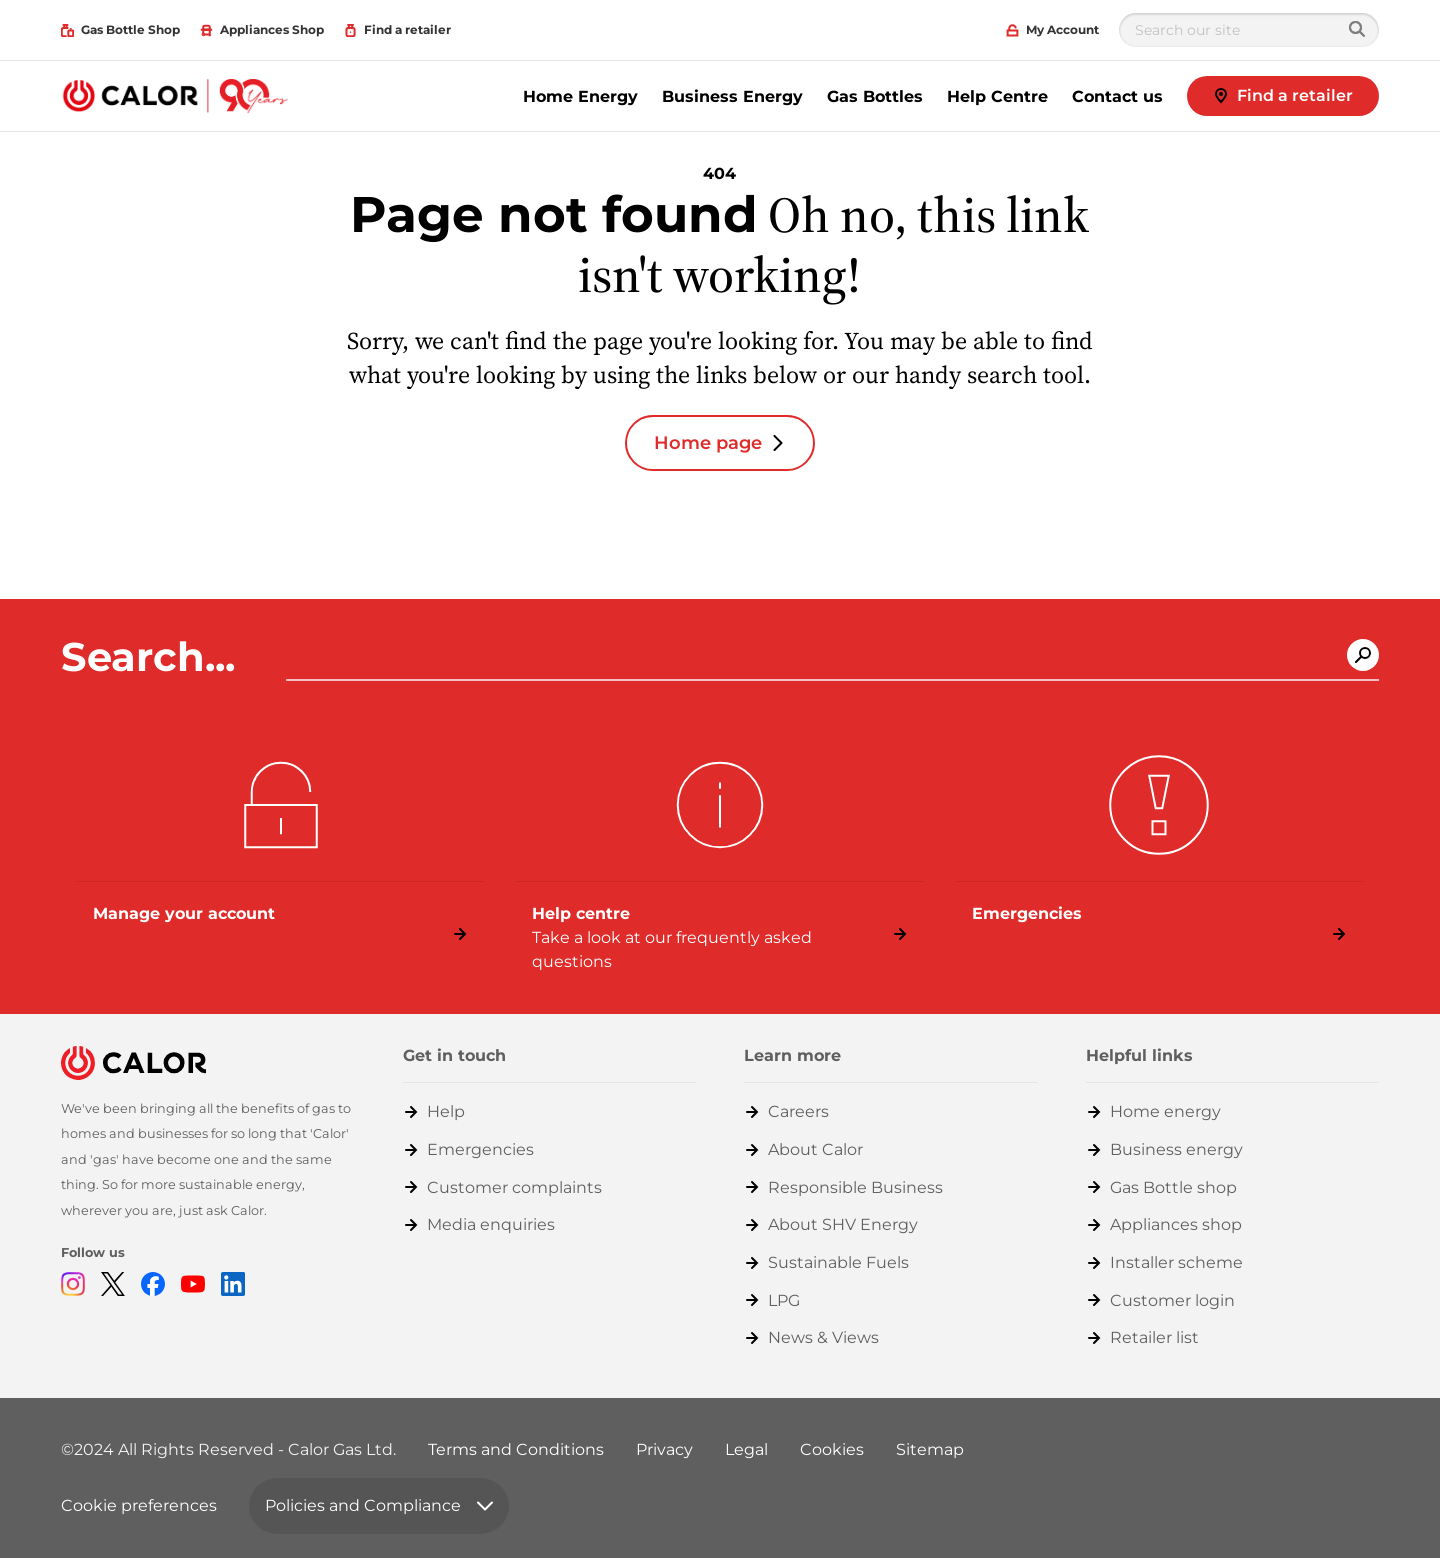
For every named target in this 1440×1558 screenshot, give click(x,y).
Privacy (664, 1449)
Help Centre (997, 96)
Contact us (1117, 96)
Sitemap (930, 1449)
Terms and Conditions (516, 1449)
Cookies (832, 1449)
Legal (746, 1449)
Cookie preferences (139, 1505)
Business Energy (732, 96)
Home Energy (580, 96)
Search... (153, 657)
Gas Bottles (875, 96)
